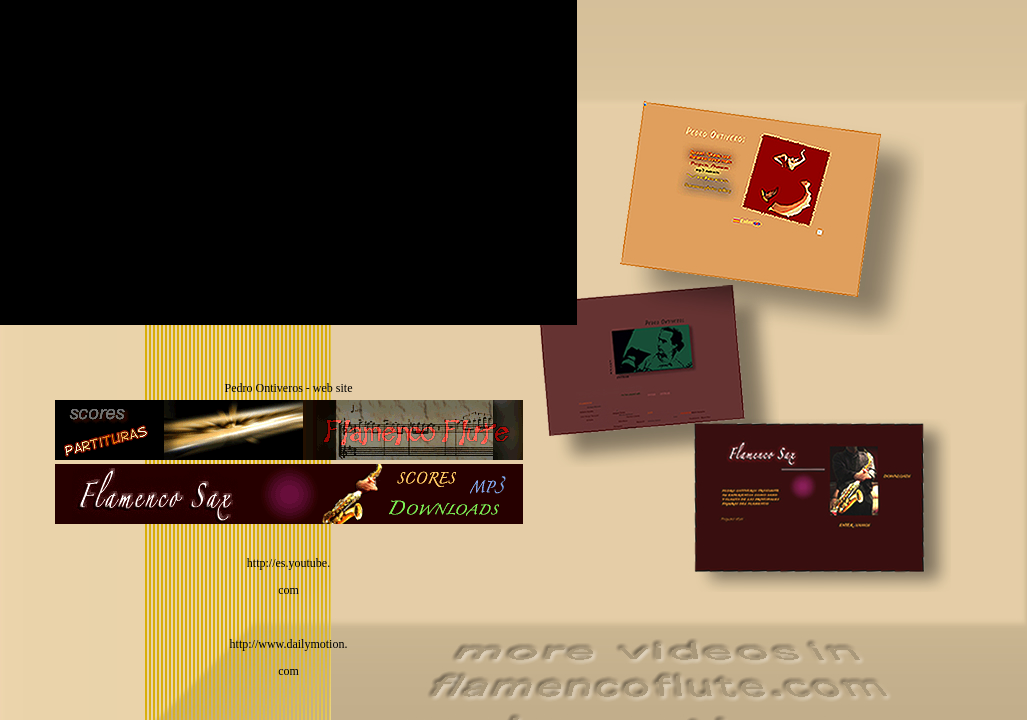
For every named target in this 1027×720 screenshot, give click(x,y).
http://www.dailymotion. (289, 644)
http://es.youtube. (288, 563)
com (288, 590)
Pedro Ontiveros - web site (289, 388)
